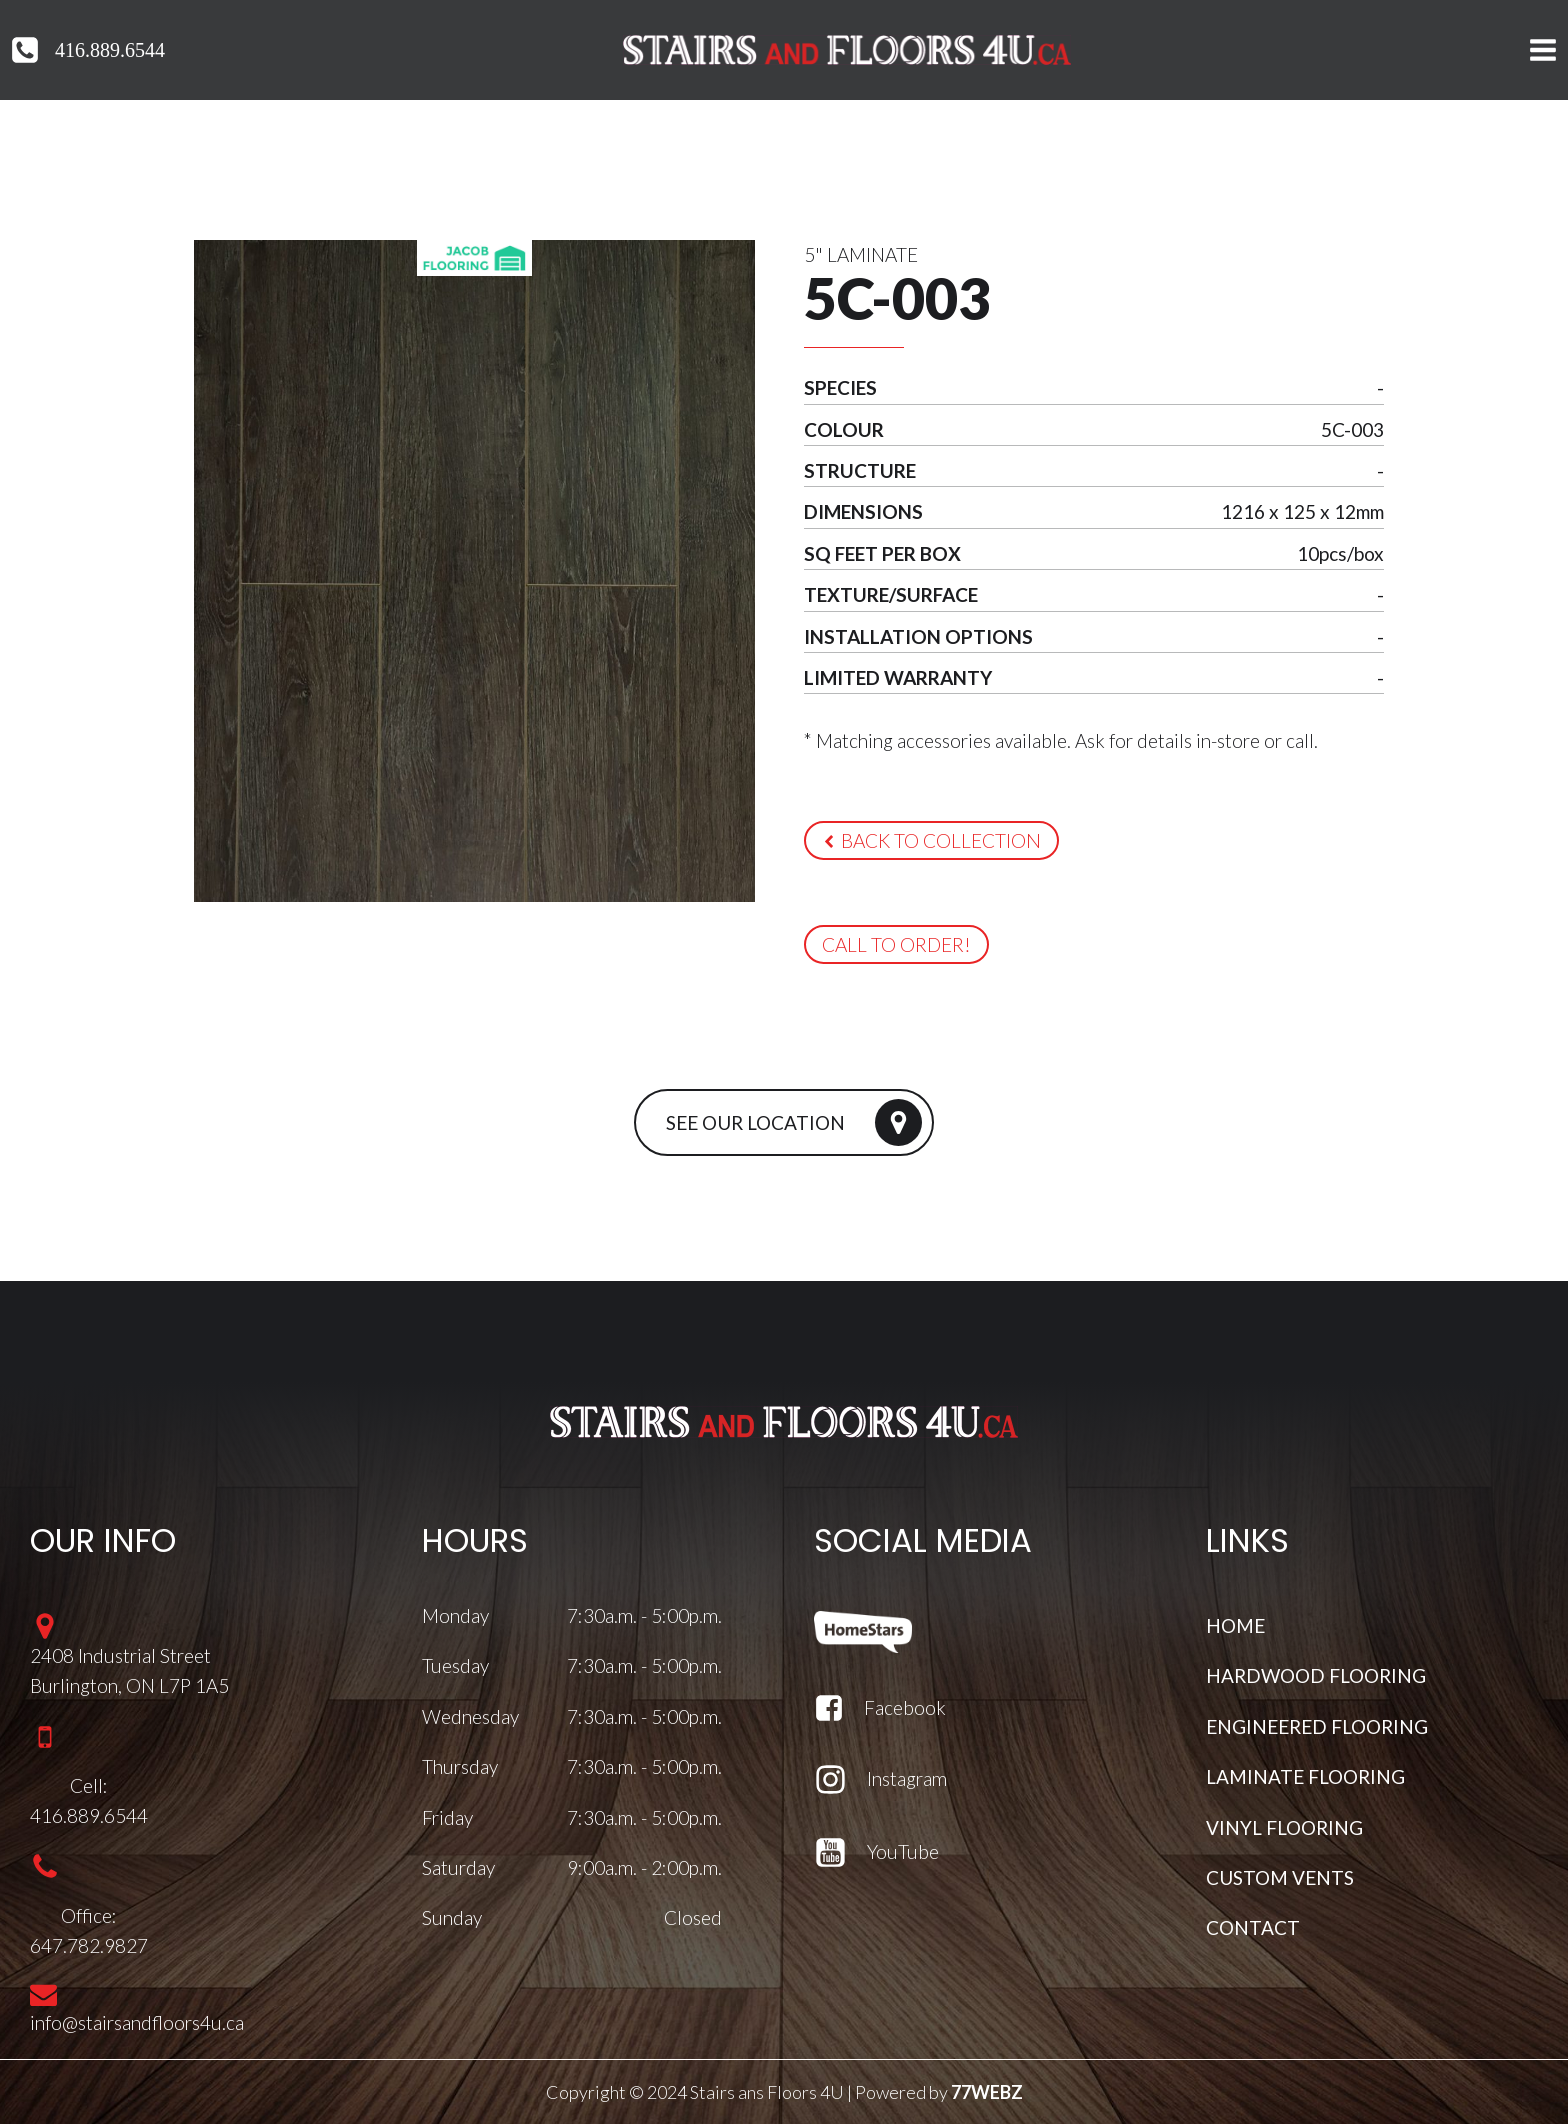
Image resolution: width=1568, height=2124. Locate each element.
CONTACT (1253, 1927)
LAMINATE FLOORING (1305, 1776)
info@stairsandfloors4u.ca (137, 2022)
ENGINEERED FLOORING (1317, 1726)
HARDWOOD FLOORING (1316, 1675)
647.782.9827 (89, 1945)
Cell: (89, 1785)
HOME (1235, 1625)
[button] (931, 840)
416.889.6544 (110, 50)
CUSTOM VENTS (1280, 1877)
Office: (89, 1914)
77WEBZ (987, 2092)
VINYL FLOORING (1284, 1826)
